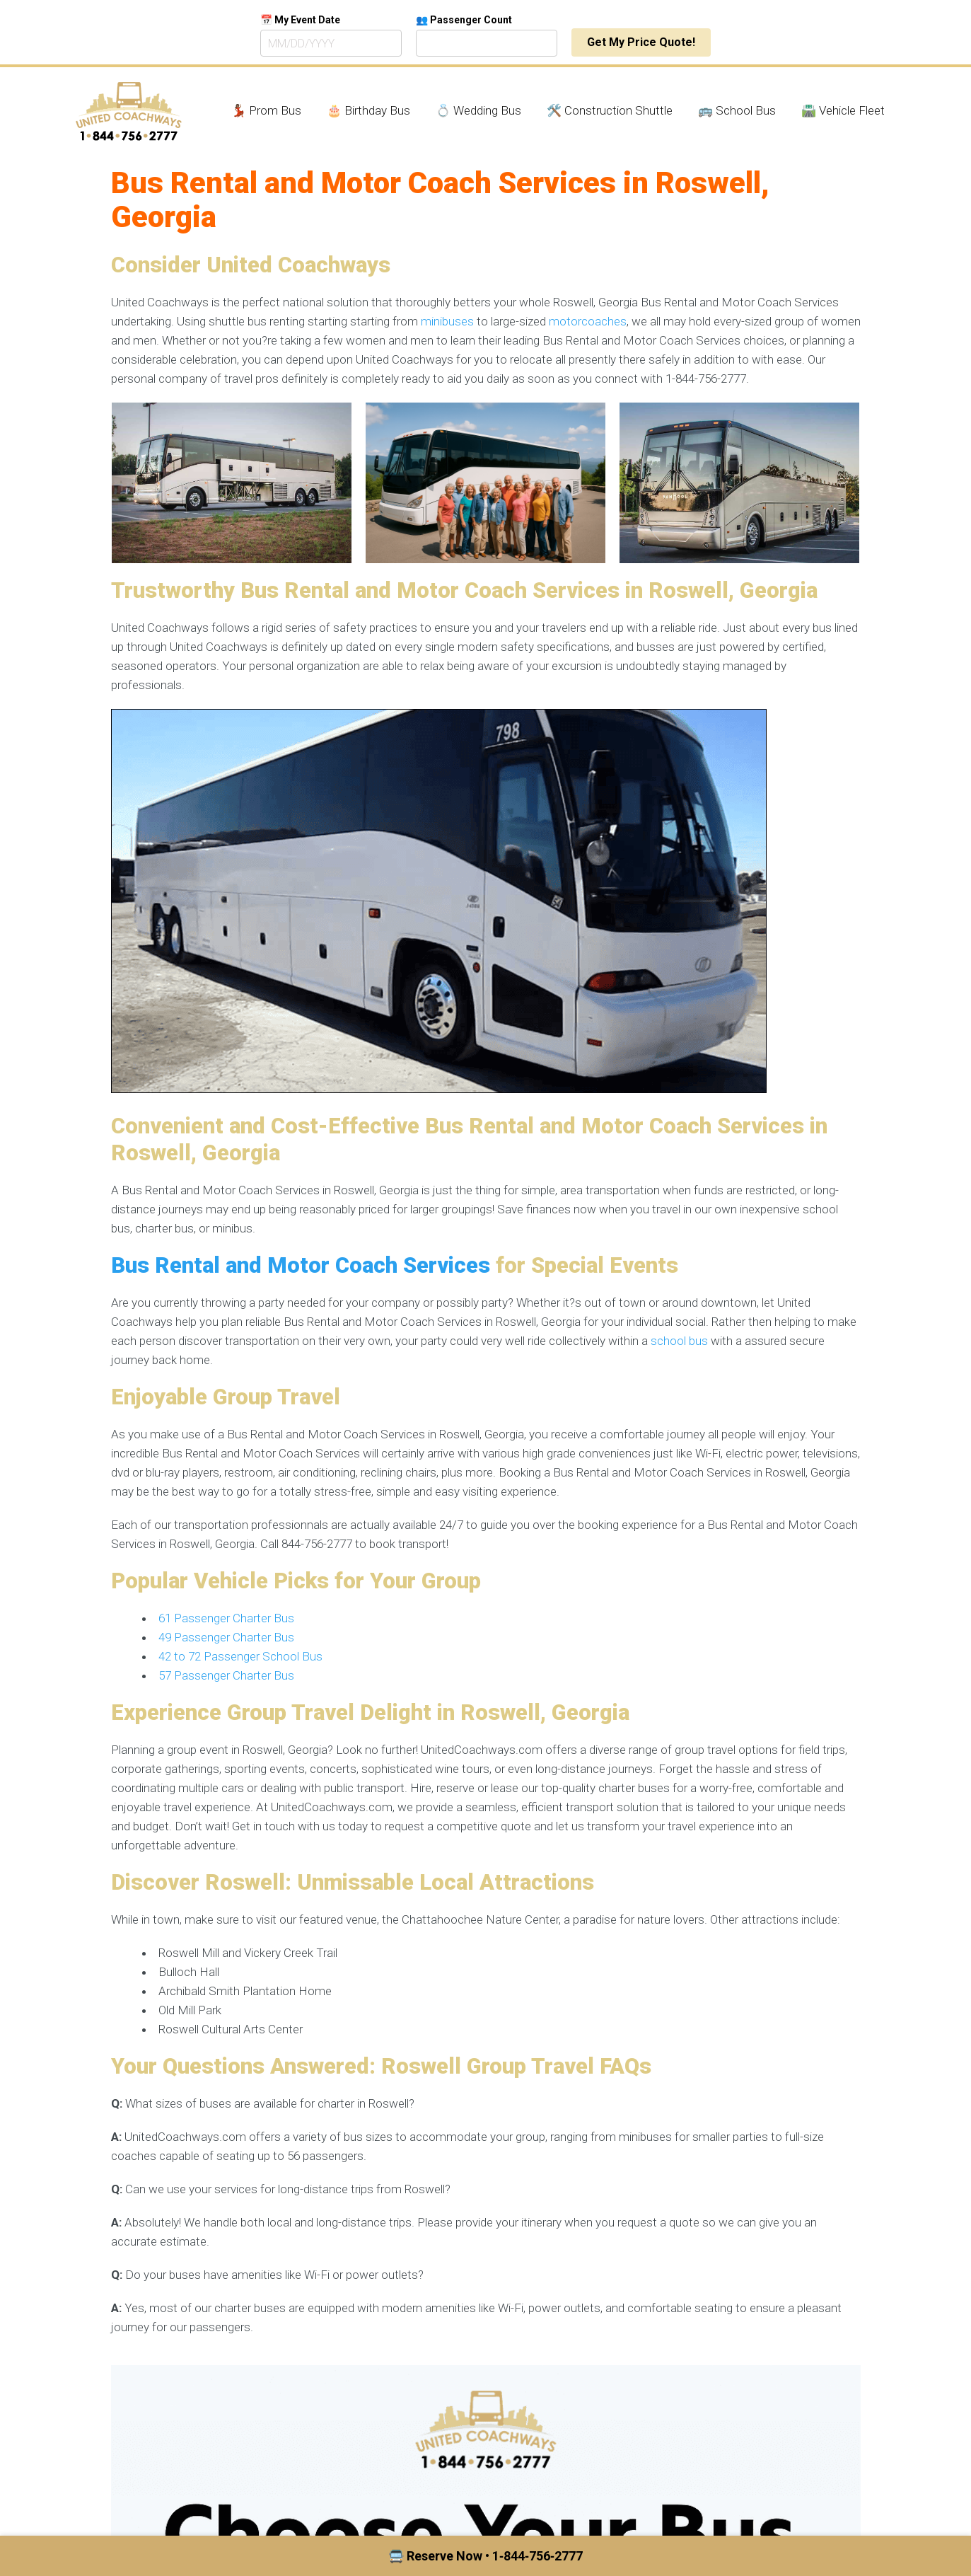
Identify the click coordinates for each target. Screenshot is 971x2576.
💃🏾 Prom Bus (266, 110)
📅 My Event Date (300, 19)
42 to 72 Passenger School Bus (240, 1656)
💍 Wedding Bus (478, 110)
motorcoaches (588, 321)
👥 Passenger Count (464, 19)
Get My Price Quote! (641, 42)
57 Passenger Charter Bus (226, 1675)
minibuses (447, 321)
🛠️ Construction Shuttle (610, 110)
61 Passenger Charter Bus (226, 1618)
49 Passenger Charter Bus (226, 1637)
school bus (679, 1341)
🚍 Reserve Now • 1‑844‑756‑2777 (485, 2555)
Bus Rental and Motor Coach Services (300, 1265)
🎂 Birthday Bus (368, 110)
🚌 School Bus (737, 110)
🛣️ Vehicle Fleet (843, 110)
